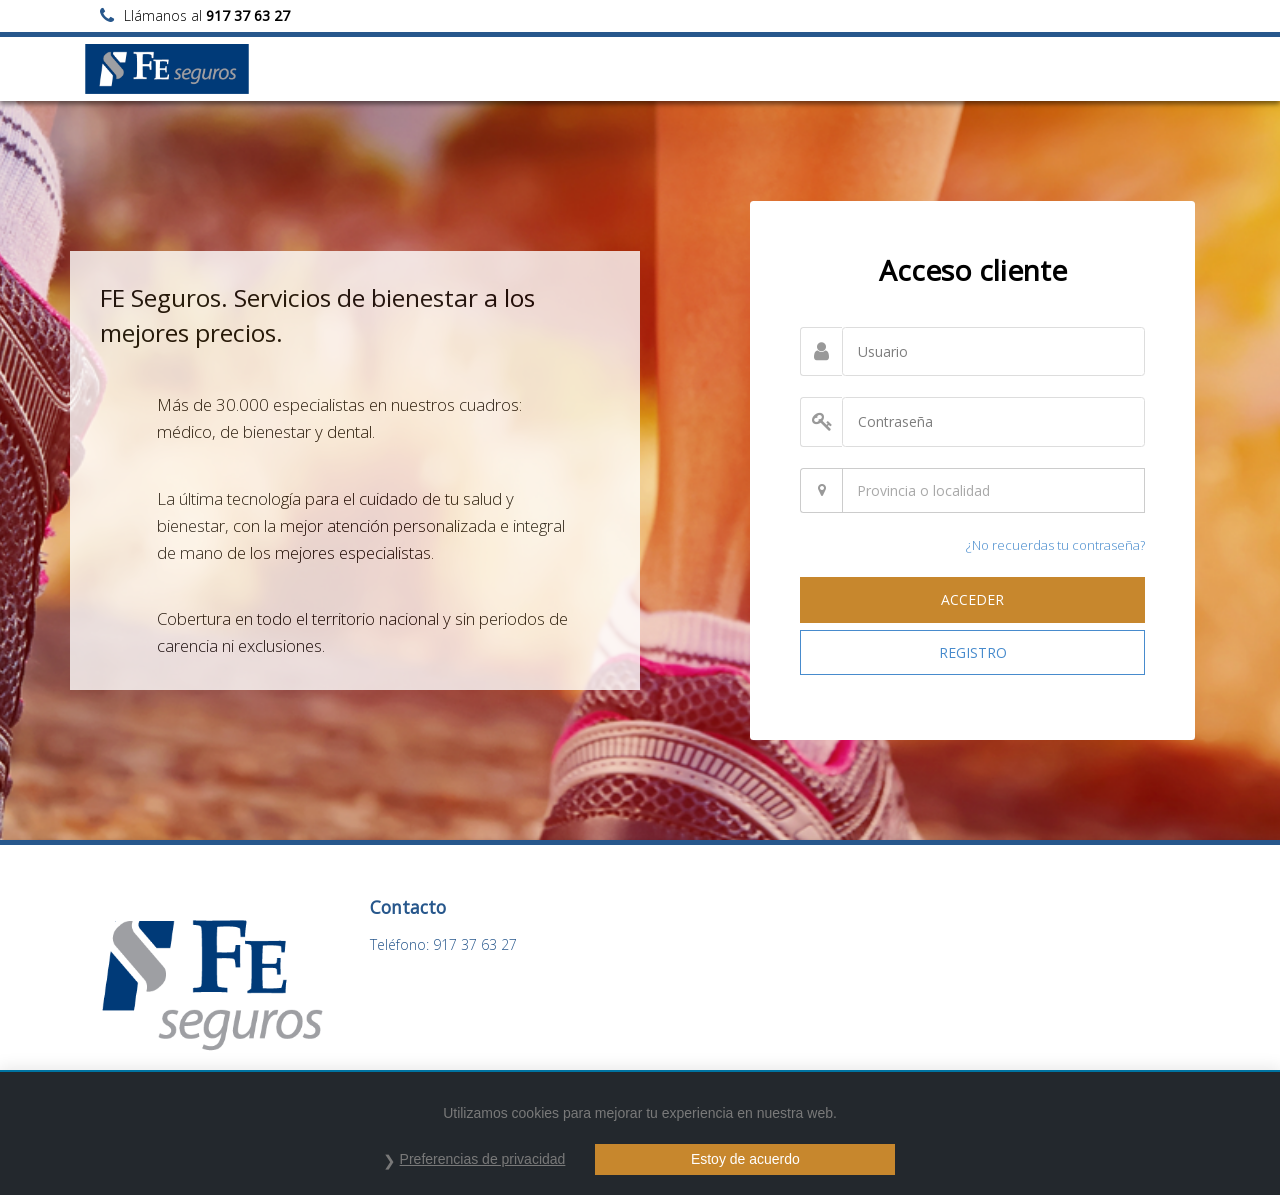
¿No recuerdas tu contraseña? (1055, 545)
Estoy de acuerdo (745, 1159)
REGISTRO (973, 652)
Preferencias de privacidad (483, 1159)
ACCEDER (972, 599)
